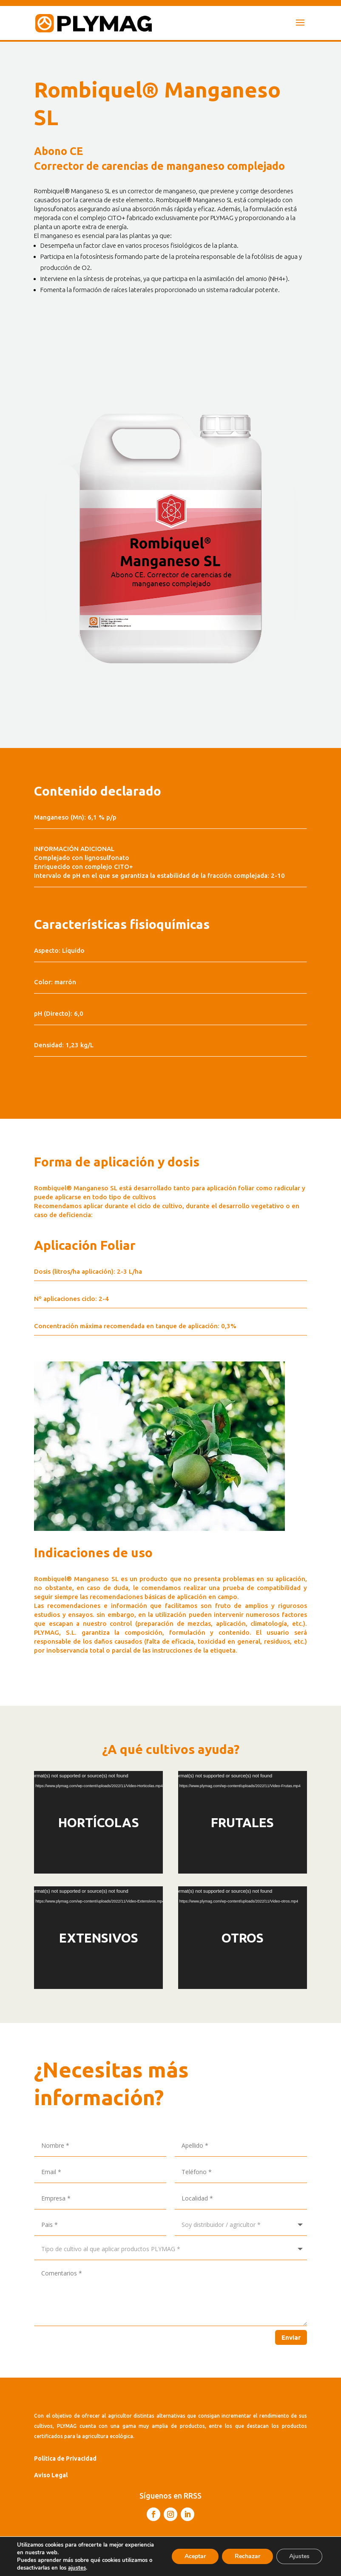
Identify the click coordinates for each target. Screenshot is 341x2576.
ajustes (77, 2568)
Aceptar (195, 2556)
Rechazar (247, 2556)
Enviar (291, 2337)
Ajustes (299, 2556)
